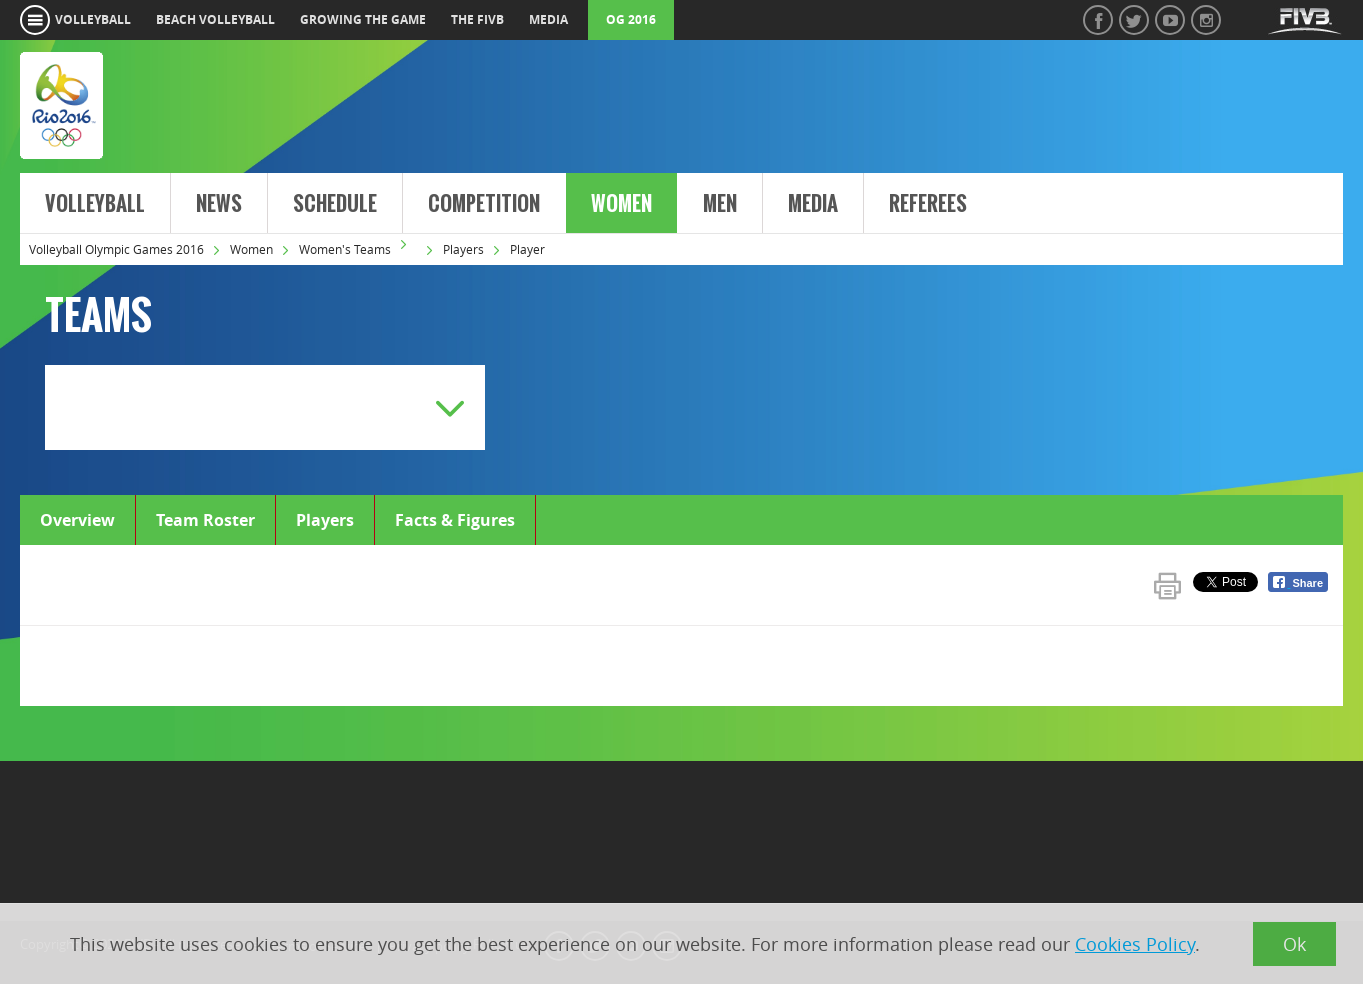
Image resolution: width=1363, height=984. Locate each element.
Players (463, 249)
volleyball (93, 19)
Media (813, 204)
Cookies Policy (1135, 944)
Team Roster (205, 520)
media (548, 19)
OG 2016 (631, 19)
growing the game (363, 19)
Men (720, 204)
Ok (1294, 944)
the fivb (477, 19)
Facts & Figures (455, 520)
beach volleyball (215, 19)
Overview (77, 520)
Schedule (335, 204)
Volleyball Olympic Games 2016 (116, 249)
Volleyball (95, 204)
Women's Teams (345, 249)
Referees (928, 204)
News (219, 204)
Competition (484, 204)
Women (621, 204)
